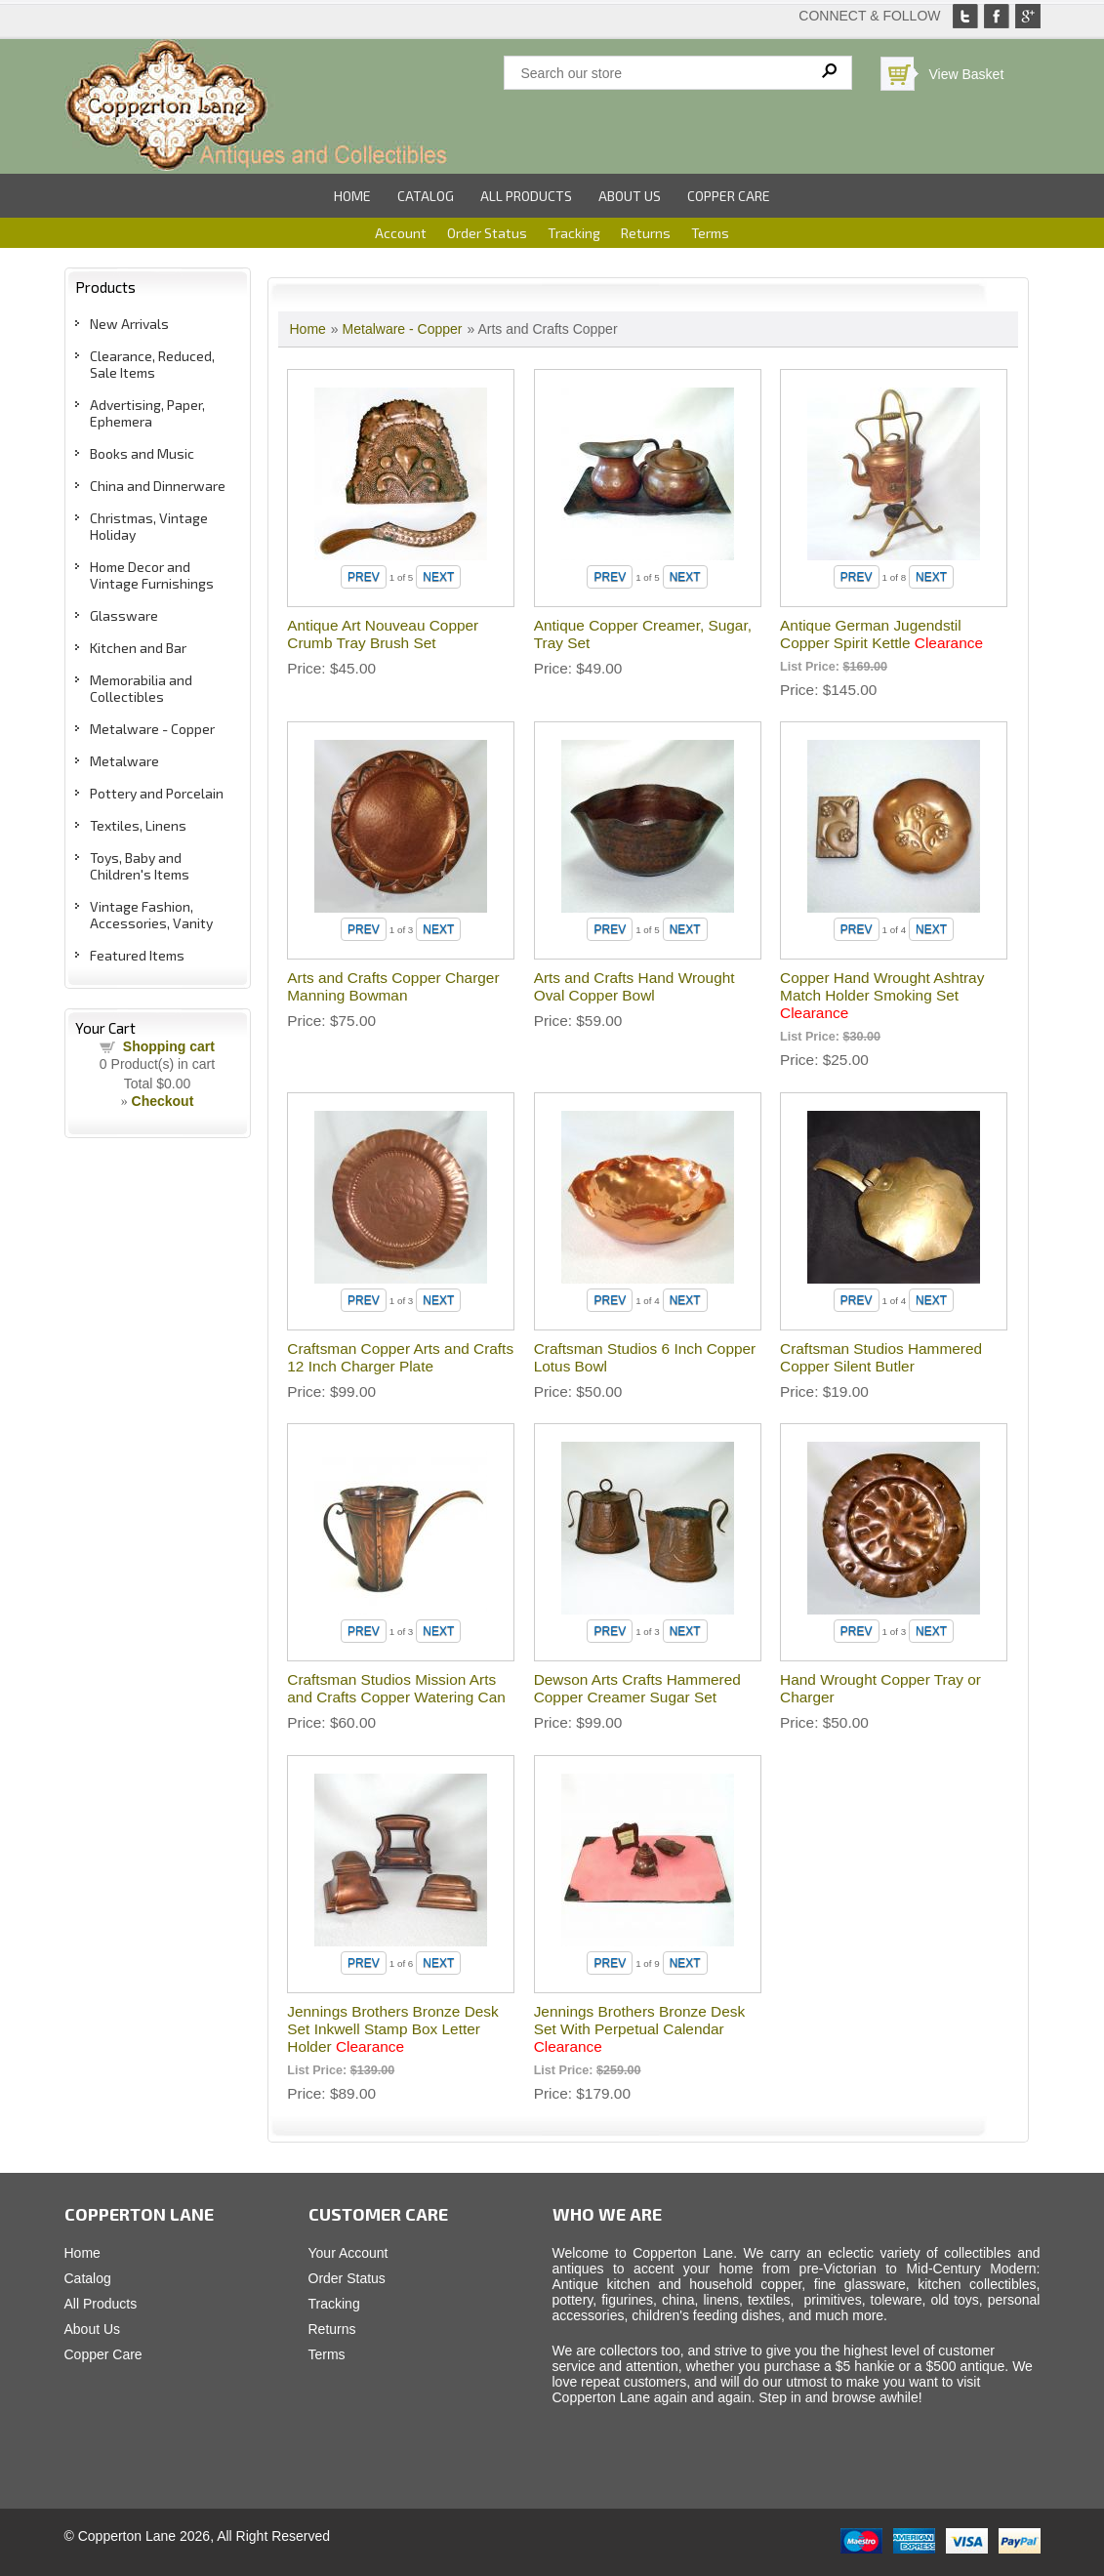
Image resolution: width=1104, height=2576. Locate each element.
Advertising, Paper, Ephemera (147, 412)
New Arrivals (129, 323)
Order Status (487, 233)
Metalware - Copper (152, 728)
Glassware (124, 615)
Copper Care (728, 195)
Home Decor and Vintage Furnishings (152, 575)
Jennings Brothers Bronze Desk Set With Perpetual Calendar (639, 2029)
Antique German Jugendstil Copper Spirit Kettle (881, 634)
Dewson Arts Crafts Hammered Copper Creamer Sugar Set (637, 1688)
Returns (646, 233)
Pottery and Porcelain (157, 793)
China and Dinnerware (157, 485)
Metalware (124, 761)
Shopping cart (169, 1046)
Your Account (348, 2253)
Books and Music (142, 453)
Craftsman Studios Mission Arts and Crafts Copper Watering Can (396, 1688)
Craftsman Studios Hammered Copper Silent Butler (881, 1357)
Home (352, 195)
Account (401, 233)
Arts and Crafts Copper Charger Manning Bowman (393, 986)
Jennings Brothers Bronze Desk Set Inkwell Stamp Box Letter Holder (392, 2029)
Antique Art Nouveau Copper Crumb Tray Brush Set (382, 634)
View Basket (966, 74)
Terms (710, 233)
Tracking (574, 233)
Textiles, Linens (138, 825)
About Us (629, 195)
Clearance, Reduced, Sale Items (152, 364)
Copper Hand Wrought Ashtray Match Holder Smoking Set (882, 995)
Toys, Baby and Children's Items (139, 865)
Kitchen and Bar (138, 647)
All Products (526, 195)
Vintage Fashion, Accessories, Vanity (151, 914)
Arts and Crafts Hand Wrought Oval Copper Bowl (634, 986)
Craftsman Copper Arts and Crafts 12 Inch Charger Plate (400, 1357)
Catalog (425, 195)
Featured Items (137, 955)
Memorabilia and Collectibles (141, 688)
